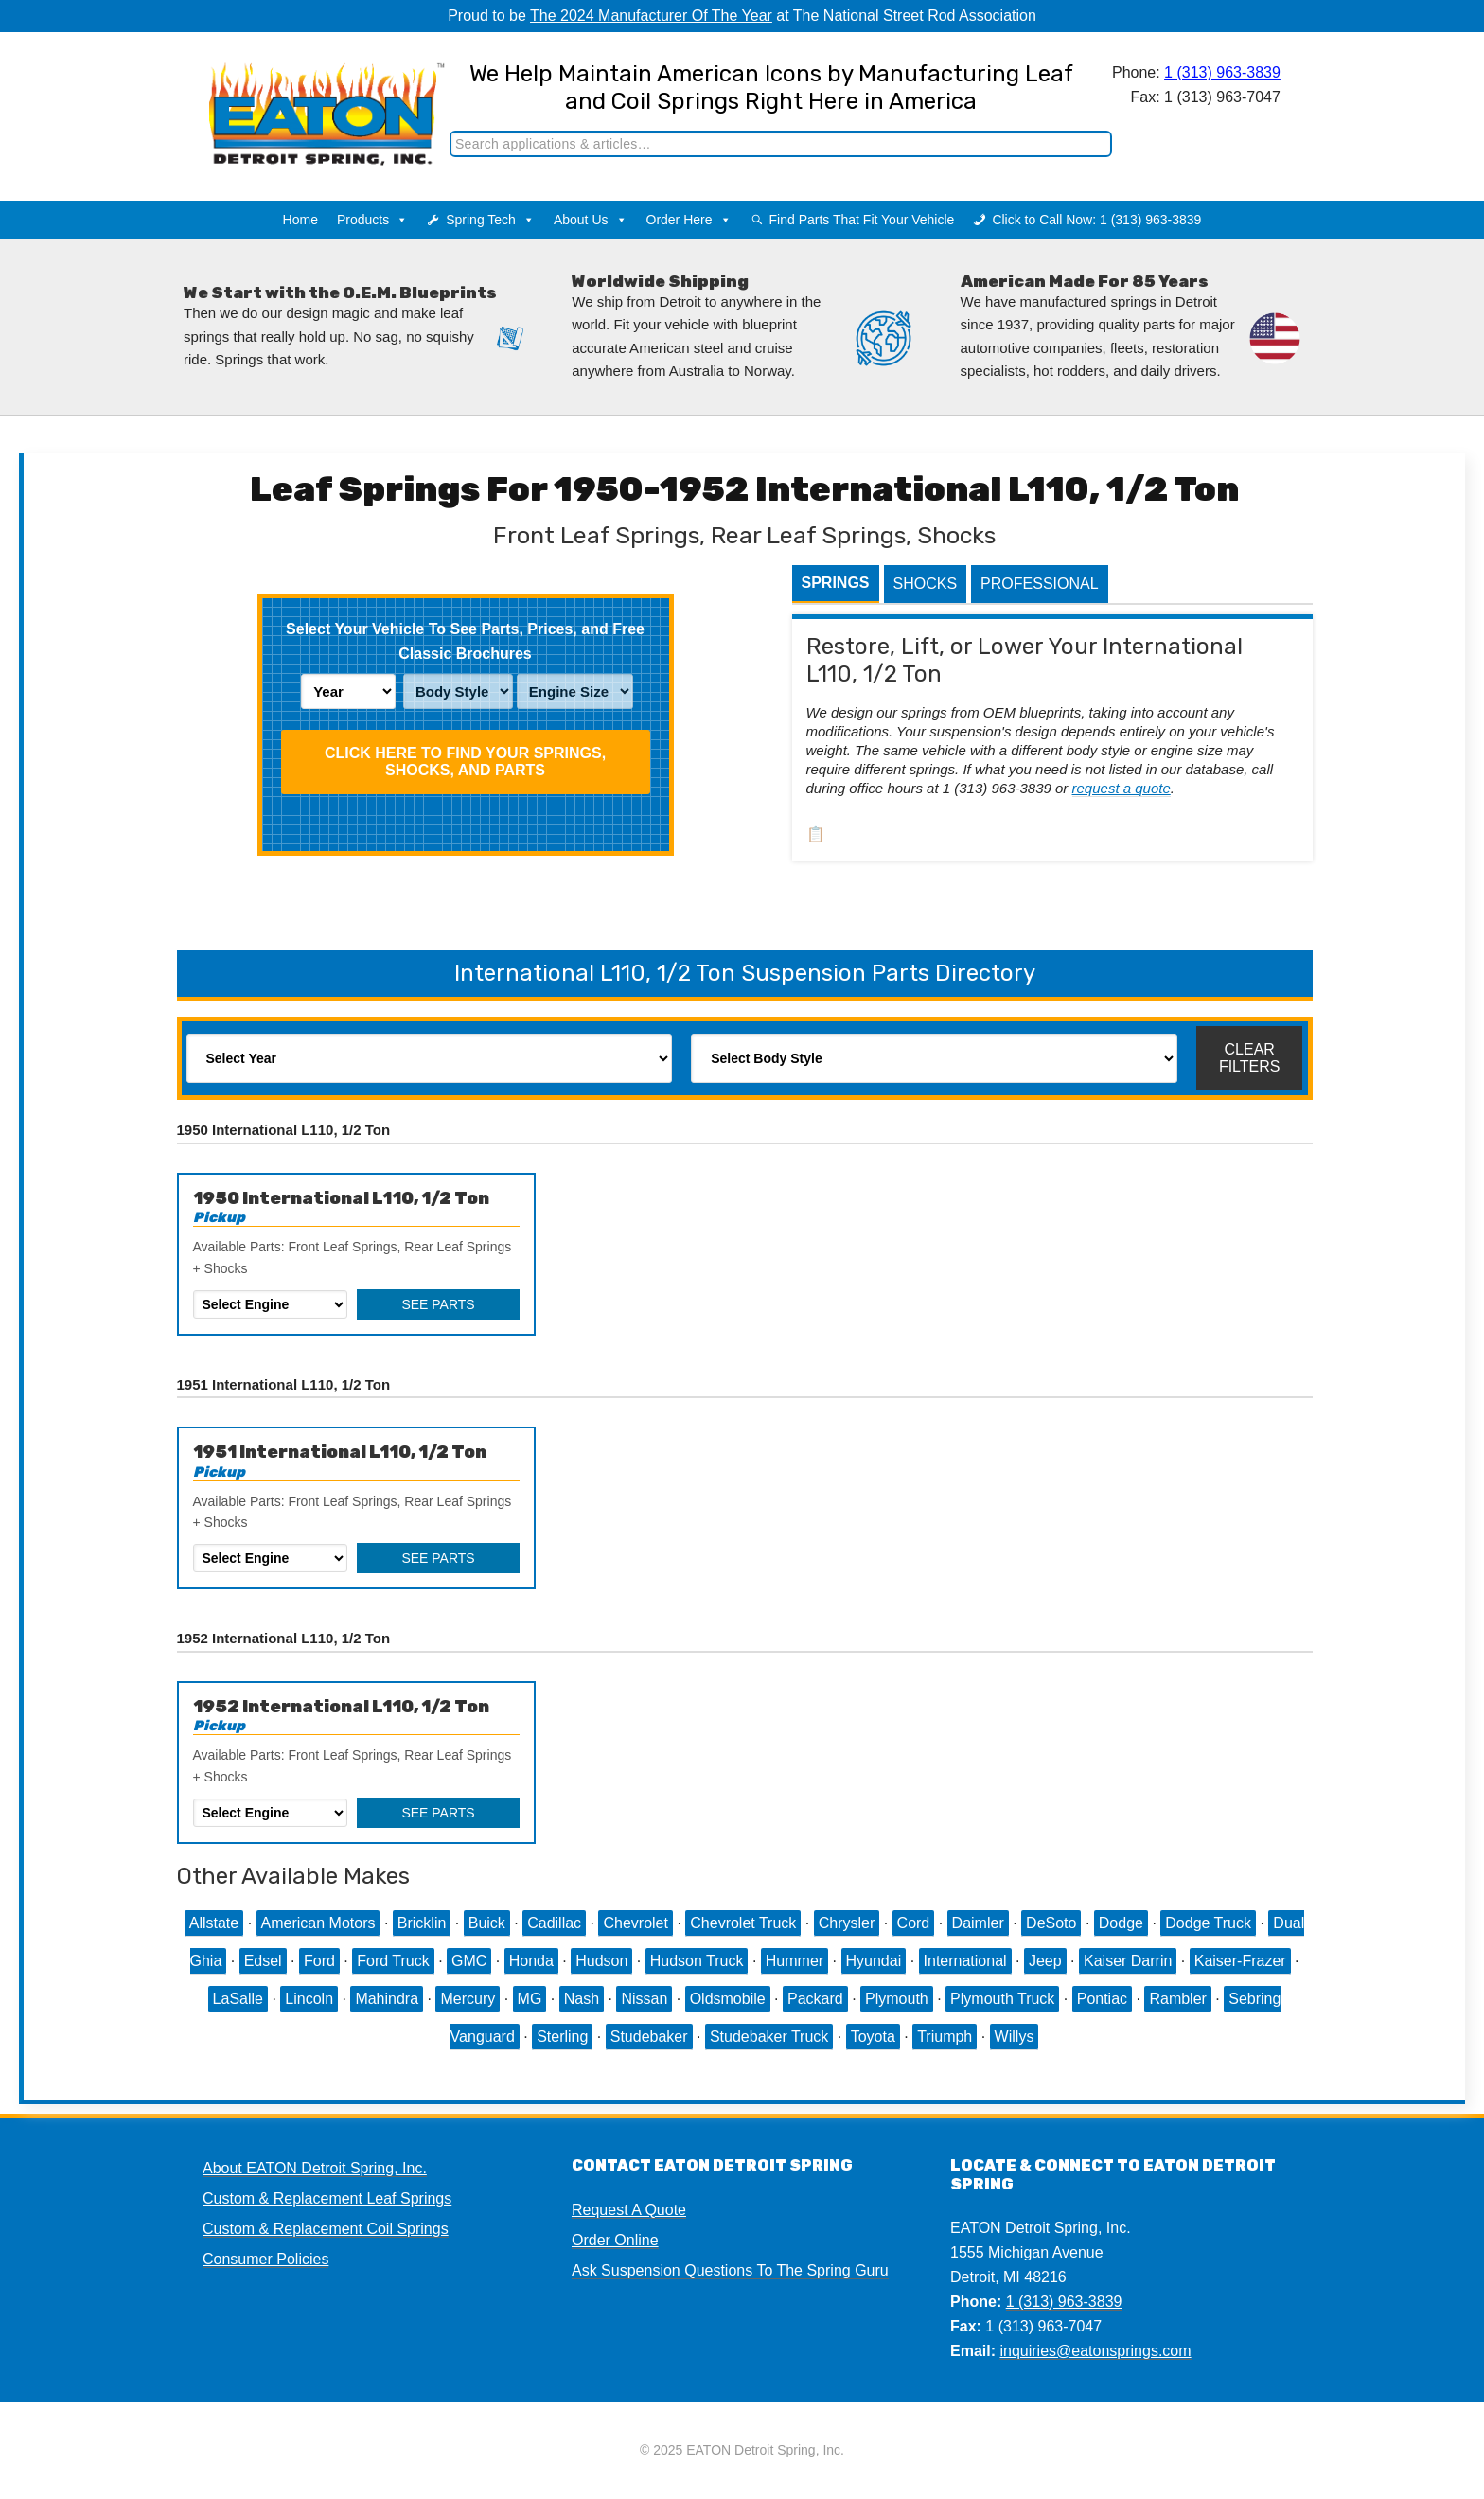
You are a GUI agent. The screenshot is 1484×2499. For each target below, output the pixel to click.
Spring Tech (490, 219)
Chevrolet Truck (743, 1923)
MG (530, 1999)
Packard (815, 1999)
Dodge (1121, 1923)
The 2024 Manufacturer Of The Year (651, 16)
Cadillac (554, 1923)
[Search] (781, 144)
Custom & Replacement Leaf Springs (327, 2198)
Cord (913, 1923)
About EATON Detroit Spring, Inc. (315, 2168)
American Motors (318, 1923)
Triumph (944, 2037)
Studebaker (649, 2037)
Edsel (263, 1961)
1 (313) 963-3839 (1223, 72)
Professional (1039, 584)
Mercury (467, 1999)
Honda (531, 1961)
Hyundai (874, 1961)
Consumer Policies (265, 2259)
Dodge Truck (1208, 1923)
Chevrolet (635, 1923)
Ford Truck (393, 1961)
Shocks (925, 584)
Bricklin (422, 1923)
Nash (581, 1999)
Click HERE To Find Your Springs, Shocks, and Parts (465, 761)
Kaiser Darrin (1128, 1961)
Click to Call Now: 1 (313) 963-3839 (1096, 219)
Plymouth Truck (1002, 1999)
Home (300, 219)
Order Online (615, 2240)
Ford (319, 1961)
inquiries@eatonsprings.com (1095, 2351)
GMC (468, 1961)
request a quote (1121, 788)
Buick (486, 1923)
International (965, 1961)
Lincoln (309, 1999)
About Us (590, 219)
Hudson (601, 1961)
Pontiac (1102, 1999)
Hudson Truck (697, 1961)
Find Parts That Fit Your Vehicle (862, 219)
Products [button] (372, 219)
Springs (836, 583)
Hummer (794, 1961)
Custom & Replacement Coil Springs (326, 2229)
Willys (1014, 2037)
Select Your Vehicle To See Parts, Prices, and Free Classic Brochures (465, 641)
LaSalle (238, 1999)
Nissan (644, 1999)
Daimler (978, 1923)
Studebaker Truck (769, 2037)
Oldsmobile (728, 1999)
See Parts (437, 1304)
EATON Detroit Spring (300, 95)
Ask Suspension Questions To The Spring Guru (730, 2270)
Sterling (562, 2037)
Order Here (689, 219)
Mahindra (386, 1999)
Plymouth (896, 1999)
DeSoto (1051, 1923)
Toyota (873, 2037)
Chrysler (847, 1923)
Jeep (1045, 1961)
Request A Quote (629, 2210)
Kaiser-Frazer (1240, 1961)
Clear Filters (1250, 1057)
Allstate (213, 1923)
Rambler (1177, 1999)
